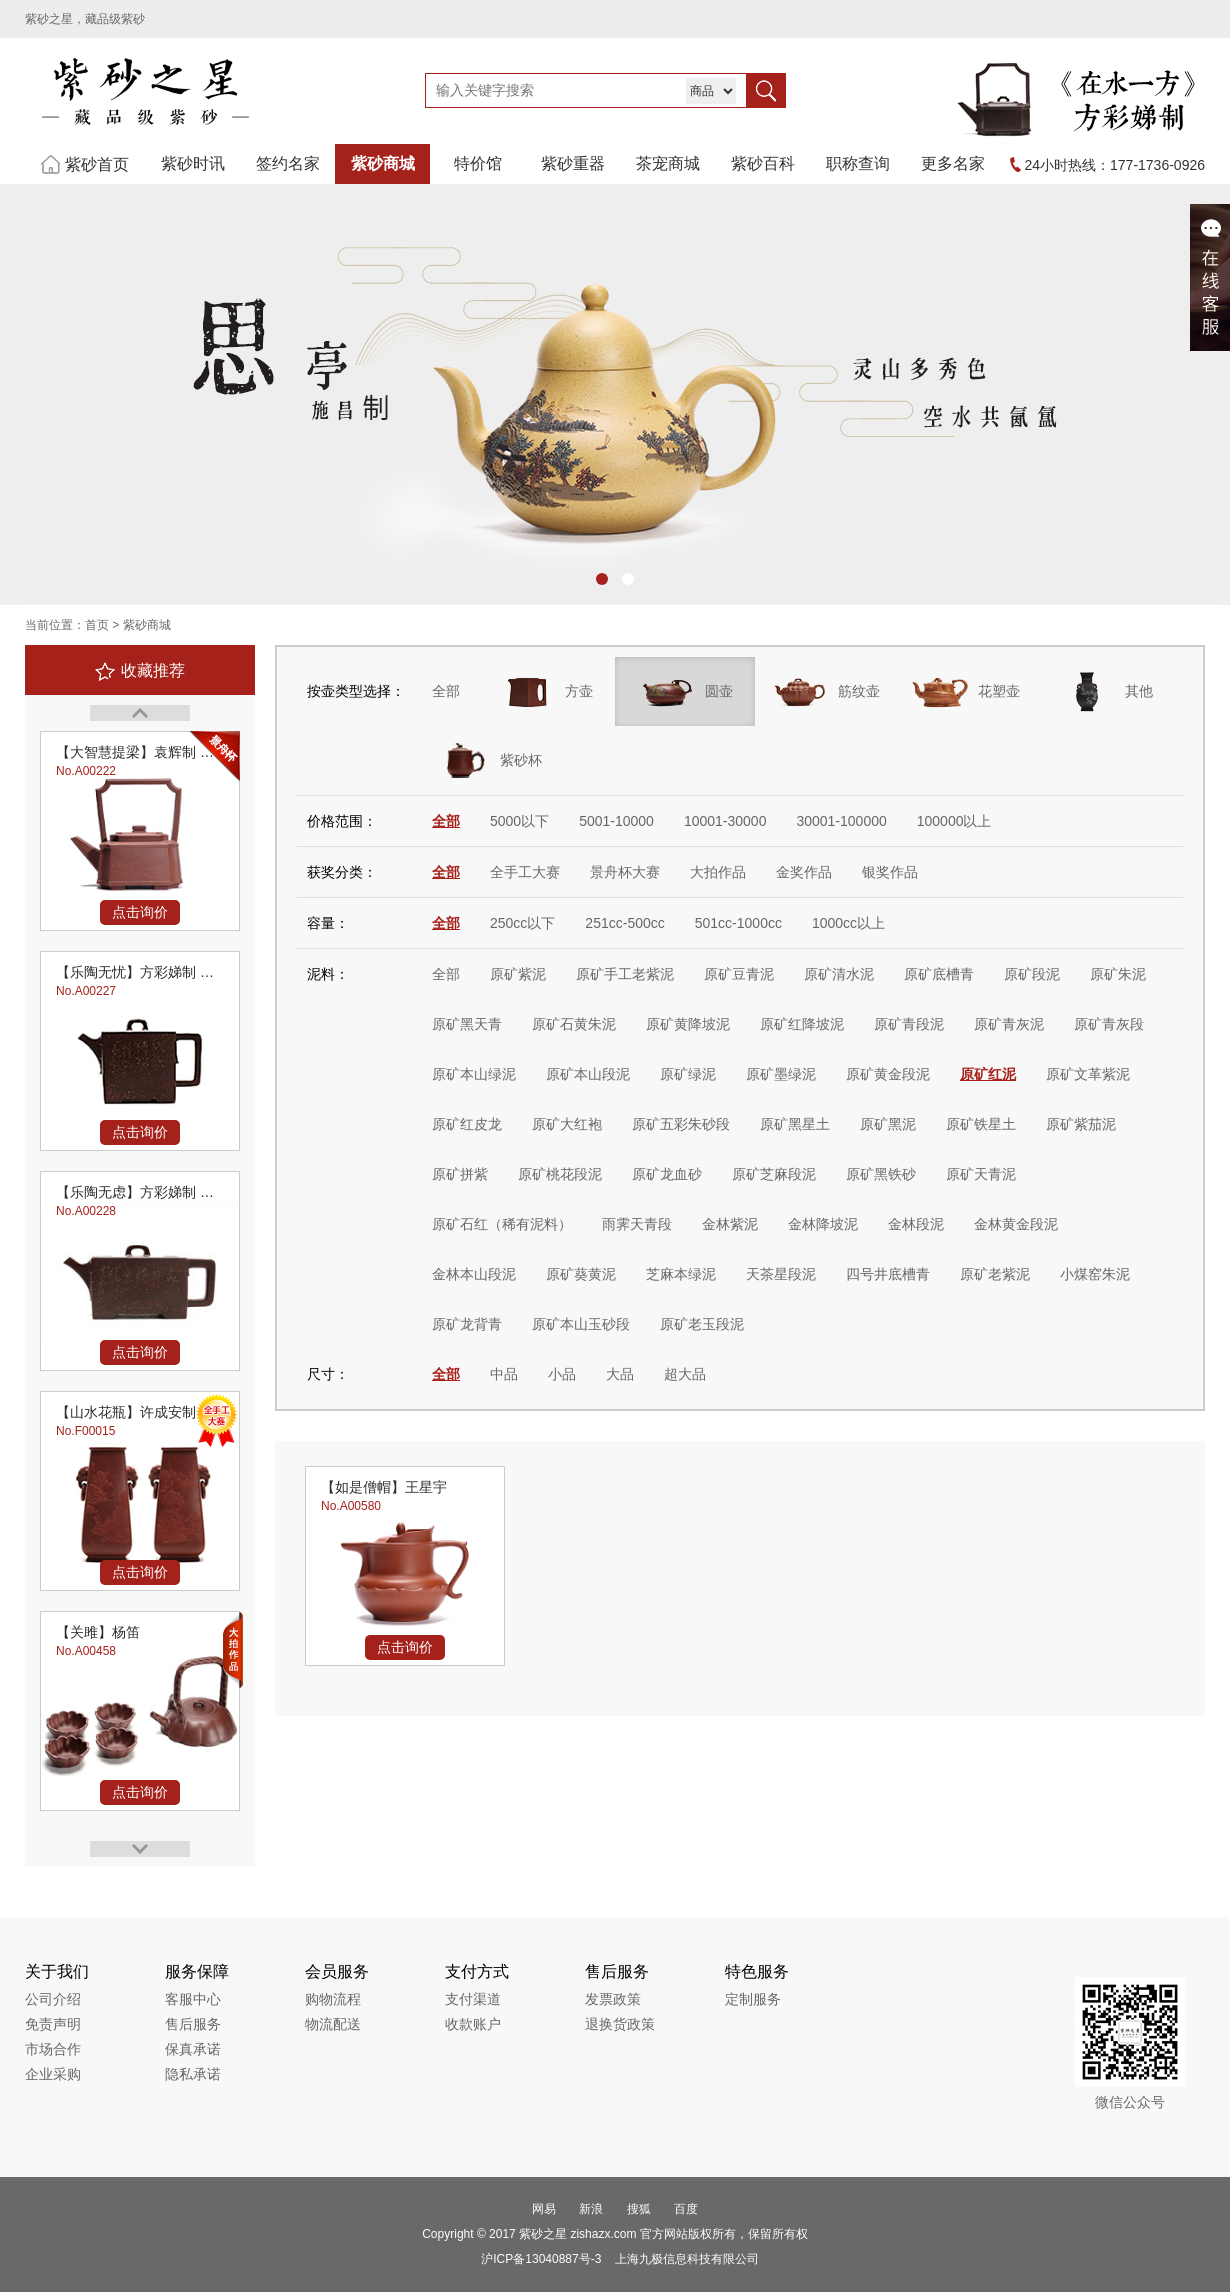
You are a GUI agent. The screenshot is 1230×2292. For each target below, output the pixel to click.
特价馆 (478, 163)
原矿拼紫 (460, 1174)
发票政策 (613, 1999)
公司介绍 (53, 1999)
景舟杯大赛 (625, 872)
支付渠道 (473, 1999)
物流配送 (333, 2024)
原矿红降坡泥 (802, 1024)
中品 (504, 1374)
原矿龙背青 (467, 1324)
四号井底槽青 (888, 1274)
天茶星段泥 (781, 1274)
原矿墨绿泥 (781, 1074)
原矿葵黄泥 (581, 1274)
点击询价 (140, 912)
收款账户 (473, 2024)
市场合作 (53, 2049)
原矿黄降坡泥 (688, 1024)
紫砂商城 (383, 163)
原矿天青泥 (981, 1174)
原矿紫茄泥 (1081, 1124)
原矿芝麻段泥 (774, 1174)
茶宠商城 (668, 163)
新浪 (591, 2209)
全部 (446, 691)
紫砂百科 (763, 163)
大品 (620, 1374)
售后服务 (193, 2024)
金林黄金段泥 (1016, 1224)
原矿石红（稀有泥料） (502, 1224)
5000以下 (519, 821)
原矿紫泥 (518, 974)
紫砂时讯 (193, 163)
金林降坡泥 (823, 1224)
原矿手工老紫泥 (625, 974)
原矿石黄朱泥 (574, 1024)
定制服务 (753, 1999)
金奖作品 (804, 872)
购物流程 (333, 1999)
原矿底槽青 (939, 974)
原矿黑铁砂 (881, 1174)
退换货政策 (620, 2024)
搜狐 (639, 2209)
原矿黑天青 (467, 1024)
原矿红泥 (988, 1074)
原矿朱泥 (1118, 974)
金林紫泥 (730, 1224)
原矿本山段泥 (588, 1074)
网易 (544, 2209)
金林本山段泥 (474, 1274)
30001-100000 (841, 821)
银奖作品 (890, 872)
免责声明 (53, 2024)
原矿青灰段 (1109, 1024)
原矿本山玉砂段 (581, 1324)
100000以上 (954, 821)
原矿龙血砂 (667, 1174)
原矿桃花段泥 (560, 1174)
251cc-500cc (624, 923)
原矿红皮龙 (467, 1124)
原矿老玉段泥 (702, 1324)
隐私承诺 (193, 2074)
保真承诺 (193, 2049)
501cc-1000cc (738, 923)
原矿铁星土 (981, 1124)
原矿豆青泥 (739, 974)
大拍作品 (718, 872)
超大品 (685, 1374)
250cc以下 (522, 923)
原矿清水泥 (839, 974)
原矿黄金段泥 (888, 1074)
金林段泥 (916, 1224)
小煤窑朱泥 (1095, 1274)
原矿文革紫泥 (1088, 1074)
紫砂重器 (573, 163)
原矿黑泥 (888, 1124)
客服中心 (193, 1999)
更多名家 (953, 163)
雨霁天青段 (637, 1224)
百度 (686, 2209)
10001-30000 (725, 821)
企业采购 (53, 2074)
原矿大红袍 (567, 1124)
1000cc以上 (848, 923)
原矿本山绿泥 (474, 1074)
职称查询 (858, 163)
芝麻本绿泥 (681, 1274)
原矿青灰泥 (1009, 1024)
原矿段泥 (1032, 974)
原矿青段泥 (909, 1024)
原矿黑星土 (795, 1124)
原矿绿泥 (688, 1074)
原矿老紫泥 (995, 1274)
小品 (562, 1374)
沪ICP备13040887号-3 (541, 2259)
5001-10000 (616, 821)
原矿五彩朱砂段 (681, 1124)
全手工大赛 (525, 872)
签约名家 (288, 163)
